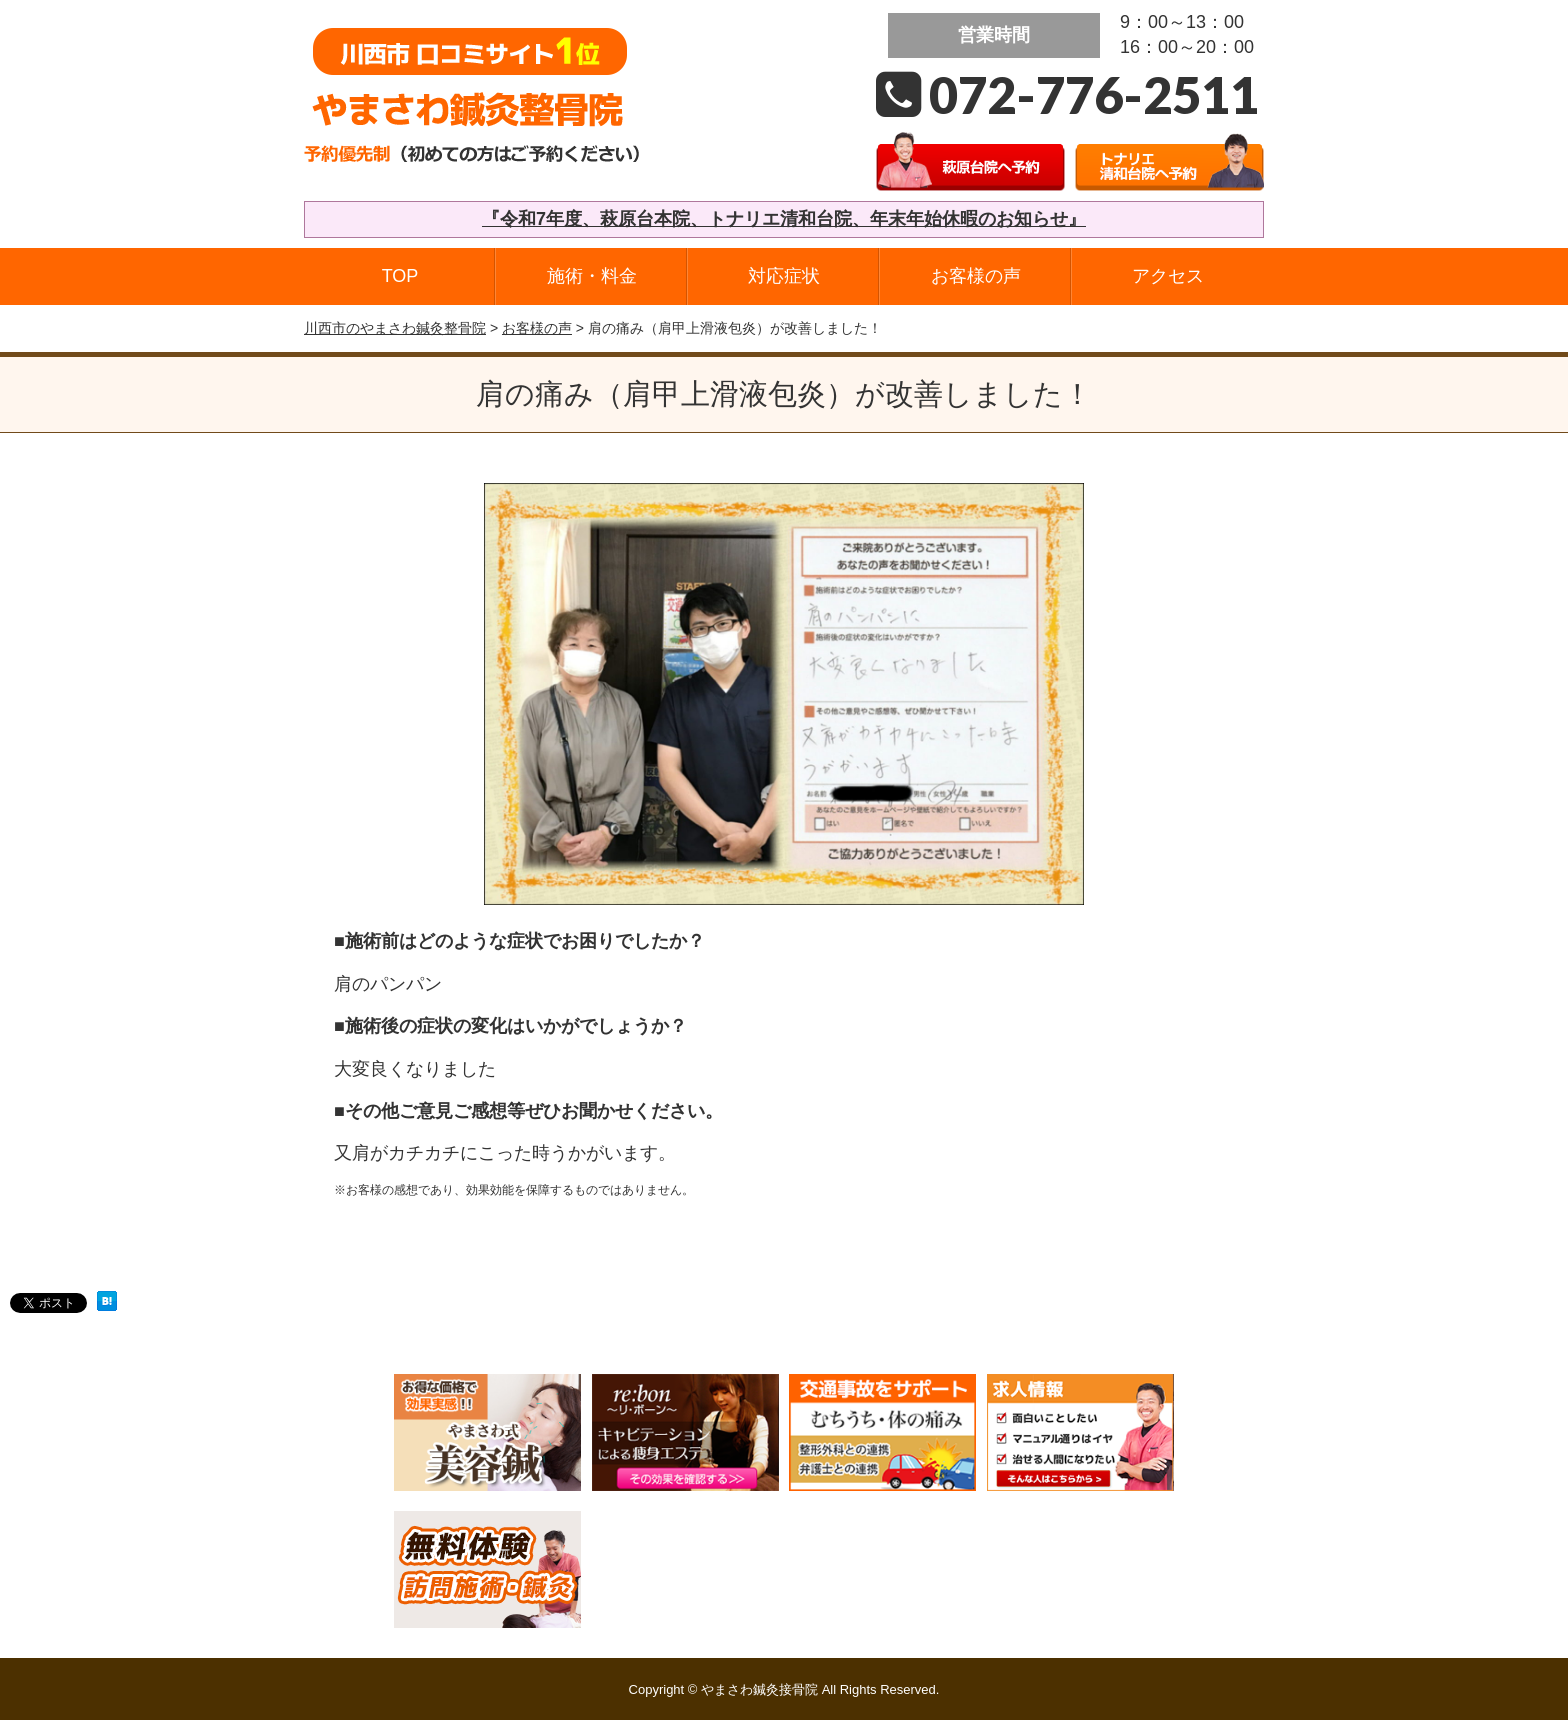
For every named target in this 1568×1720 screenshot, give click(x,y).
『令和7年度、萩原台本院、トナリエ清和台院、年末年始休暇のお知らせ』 (784, 219)
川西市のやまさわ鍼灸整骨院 (395, 328)
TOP (400, 276)
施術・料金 (592, 276)
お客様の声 (976, 276)
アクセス (1168, 276)
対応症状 (784, 276)
